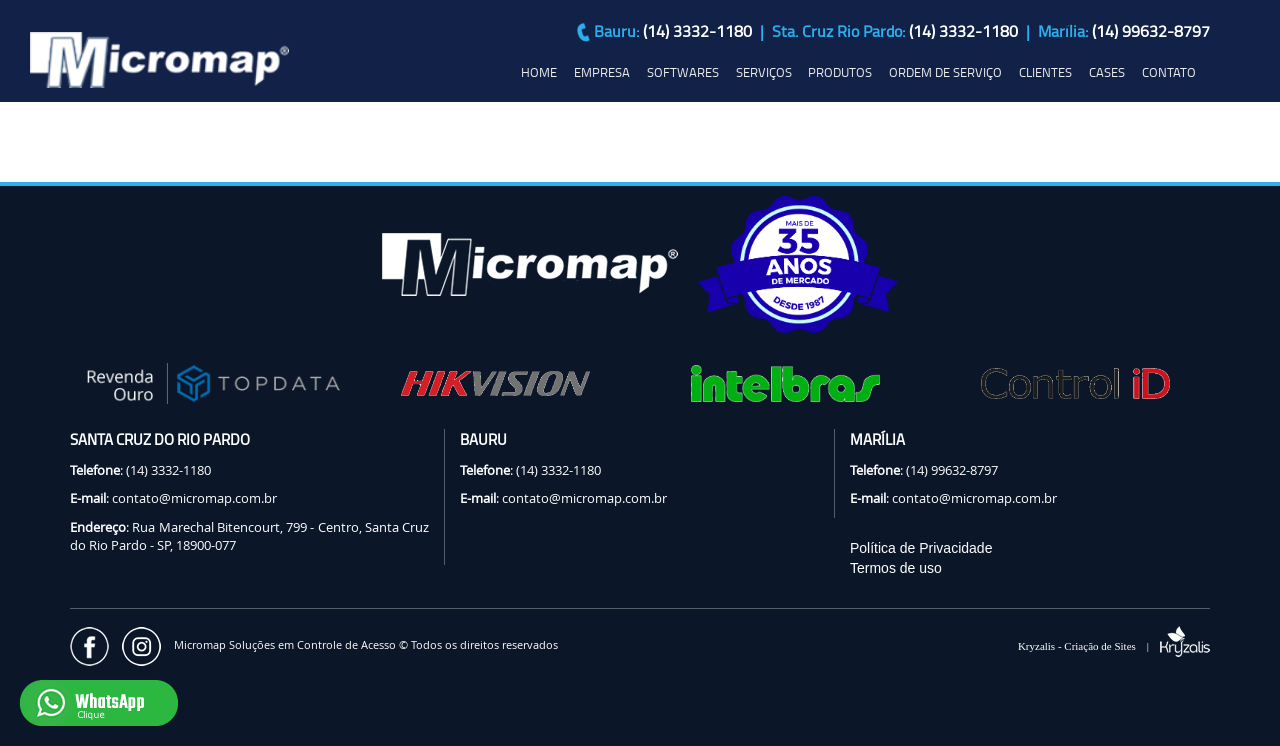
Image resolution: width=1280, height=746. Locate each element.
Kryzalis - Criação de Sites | (1114, 646)
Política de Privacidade (921, 548)
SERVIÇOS (764, 72)
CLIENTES (1045, 72)
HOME (539, 72)
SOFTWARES (683, 72)
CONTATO (1169, 72)
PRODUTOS (840, 72)
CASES (1107, 72)
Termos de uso (896, 568)
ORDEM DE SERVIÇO (945, 72)
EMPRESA (602, 72)
